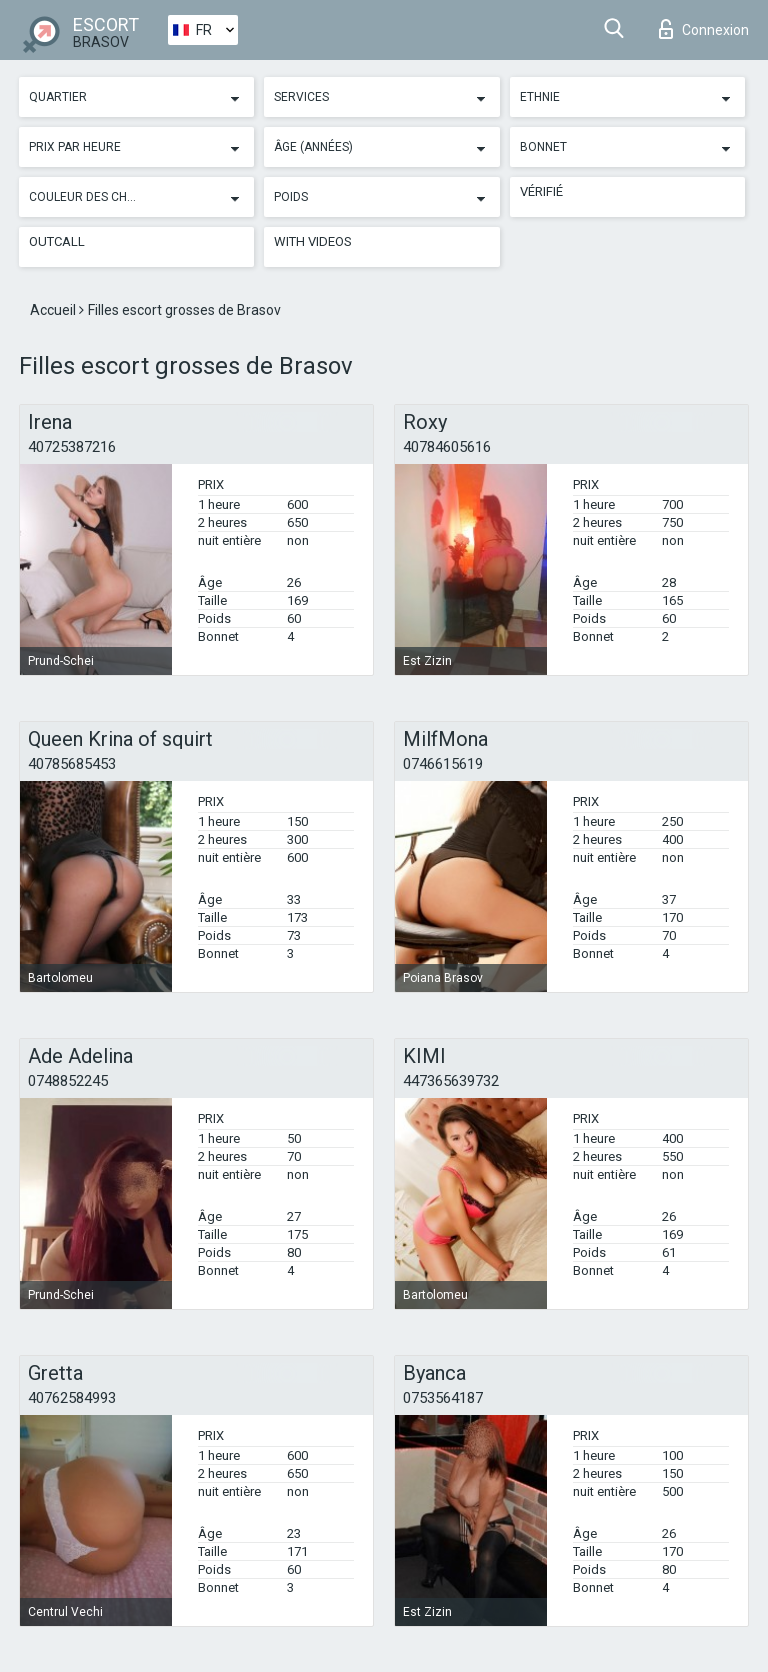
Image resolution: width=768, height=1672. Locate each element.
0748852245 (68, 1081)
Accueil (54, 310)
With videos (313, 241)
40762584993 (72, 1398)
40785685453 (72, 764)
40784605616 (447, 447)
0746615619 (443, 764)
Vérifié (541, 191)
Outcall (57, 241)
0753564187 (443, 1398)
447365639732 (451, 1081)
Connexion (704, 29)
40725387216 (72, 447)
